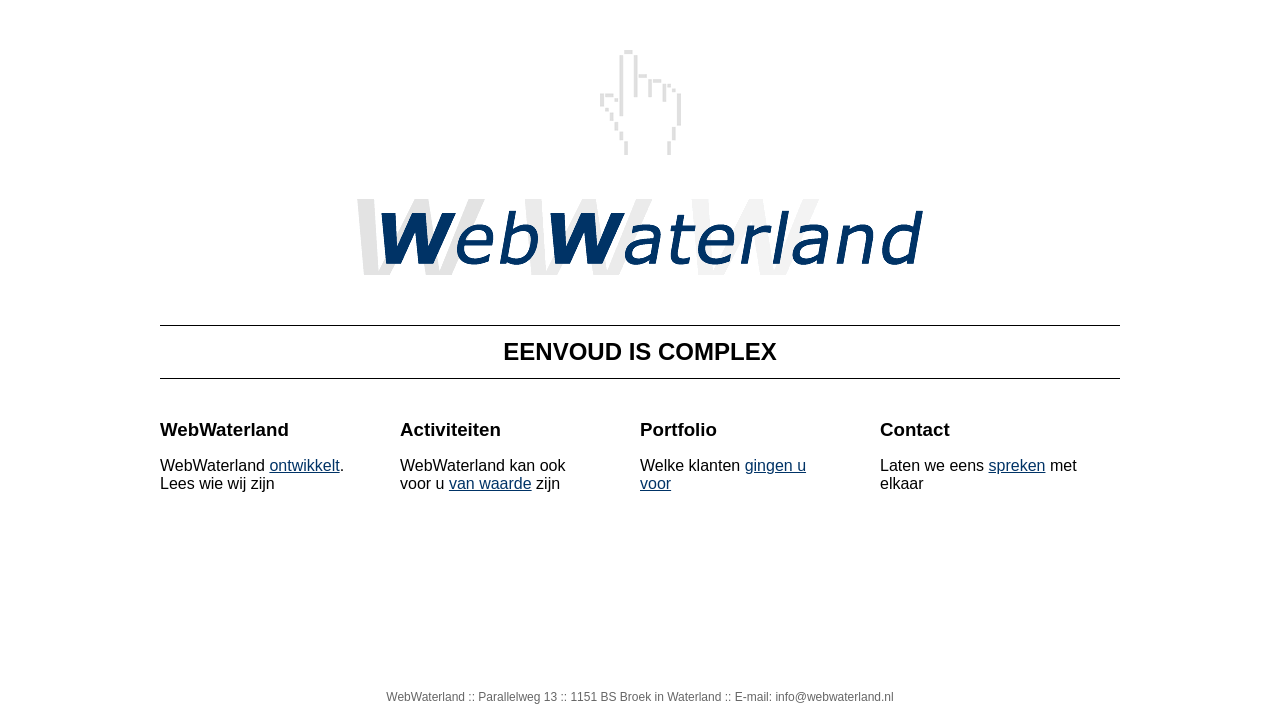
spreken (1017, 465)
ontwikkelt (304, 465)
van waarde (490, 483)
